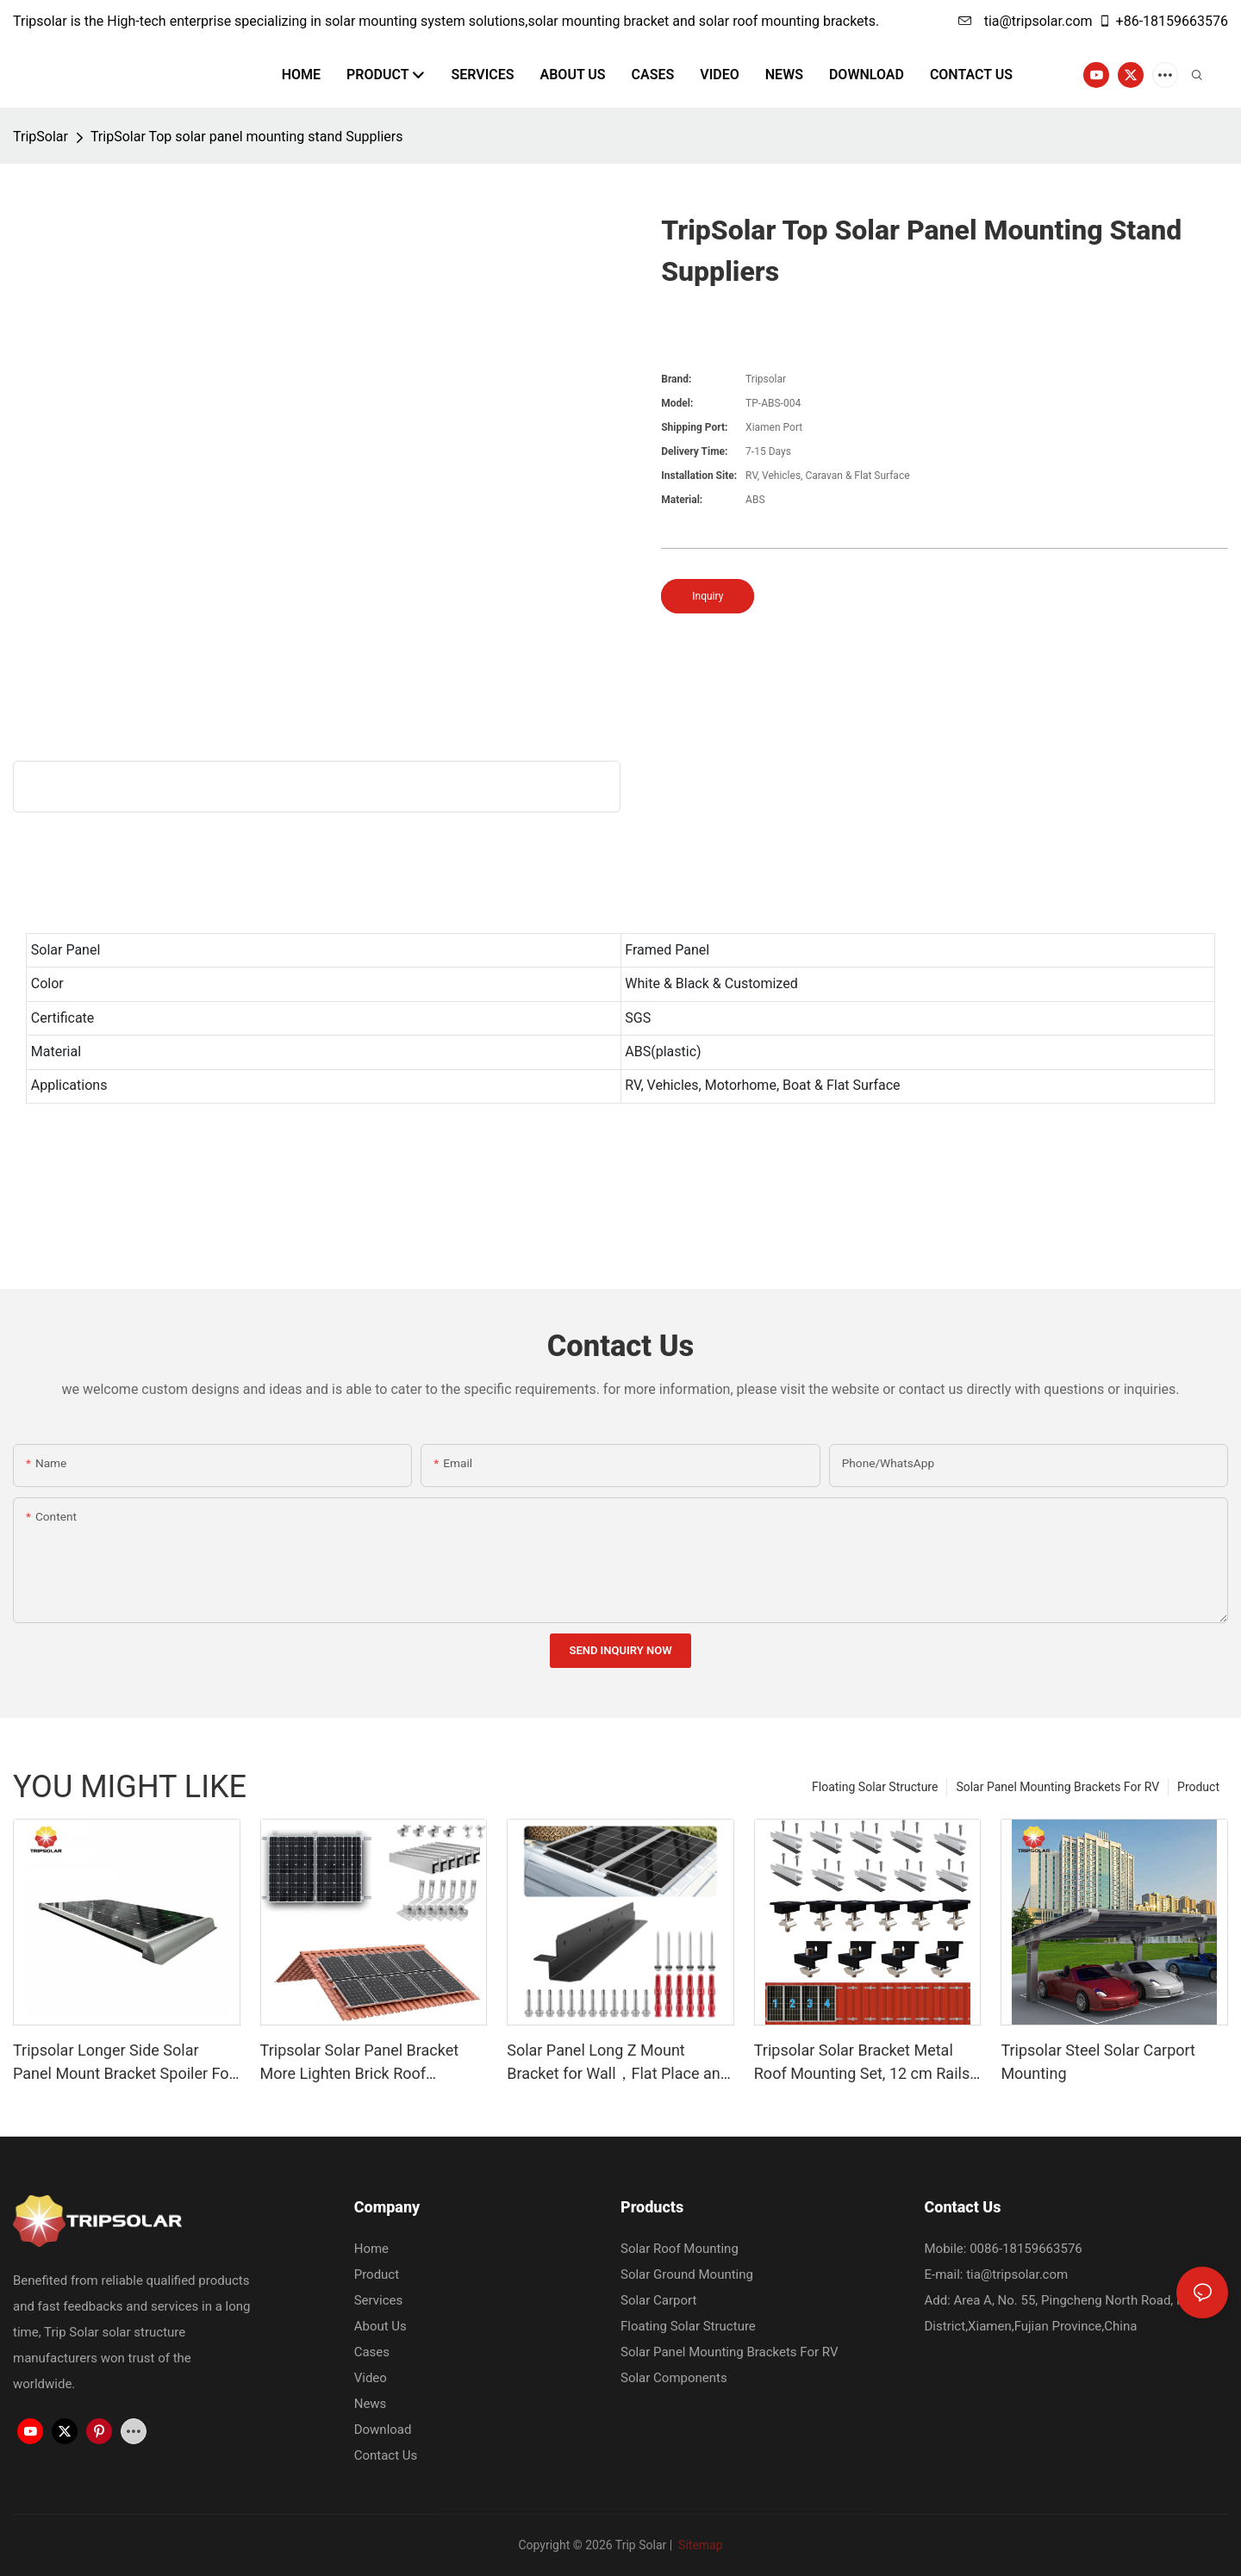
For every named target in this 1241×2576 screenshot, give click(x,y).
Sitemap (699, 2545)
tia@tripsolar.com (1025, 21)
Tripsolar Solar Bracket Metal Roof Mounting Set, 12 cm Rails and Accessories (862, 2063)
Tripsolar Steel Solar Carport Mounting (1098, 2061)
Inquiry (707, 596)
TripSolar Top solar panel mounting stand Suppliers (246, 136)
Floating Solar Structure (875, 1787)
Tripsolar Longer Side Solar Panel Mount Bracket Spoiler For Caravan (123, 2063)
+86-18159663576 (1163, 21)
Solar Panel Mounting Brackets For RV (1057, 1787)
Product (1198, 1787)
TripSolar (40, 136)
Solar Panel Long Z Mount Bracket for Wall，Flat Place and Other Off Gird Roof (618, 2063)
